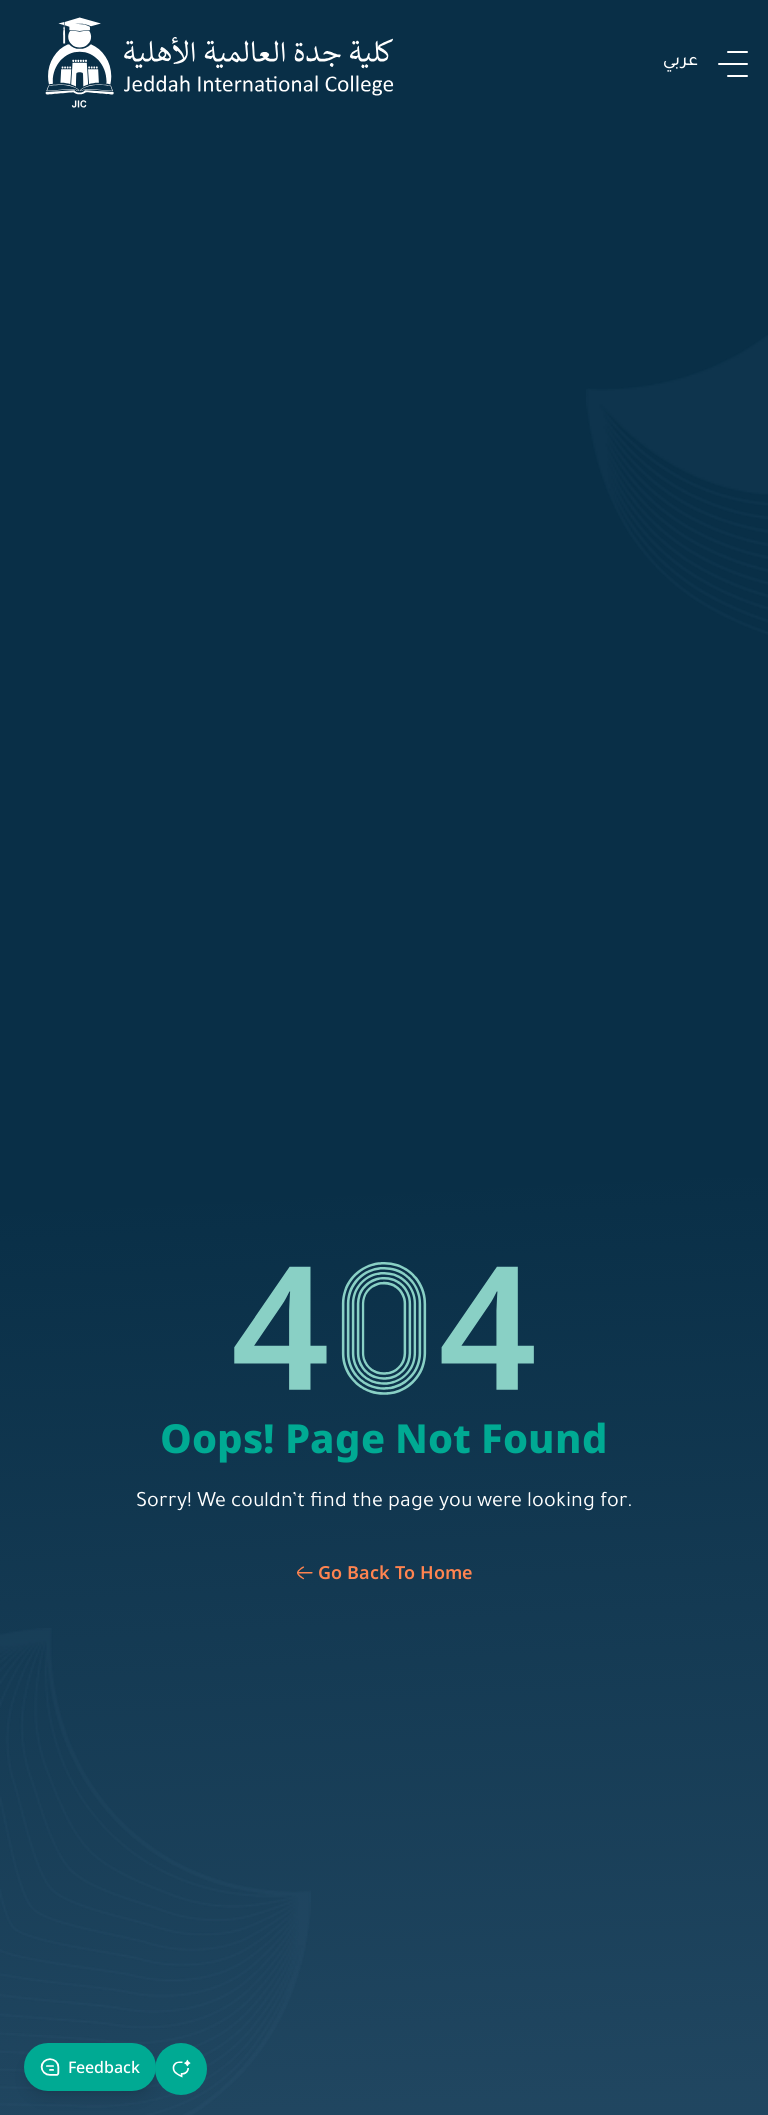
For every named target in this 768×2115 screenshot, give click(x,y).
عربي (680, 62)
